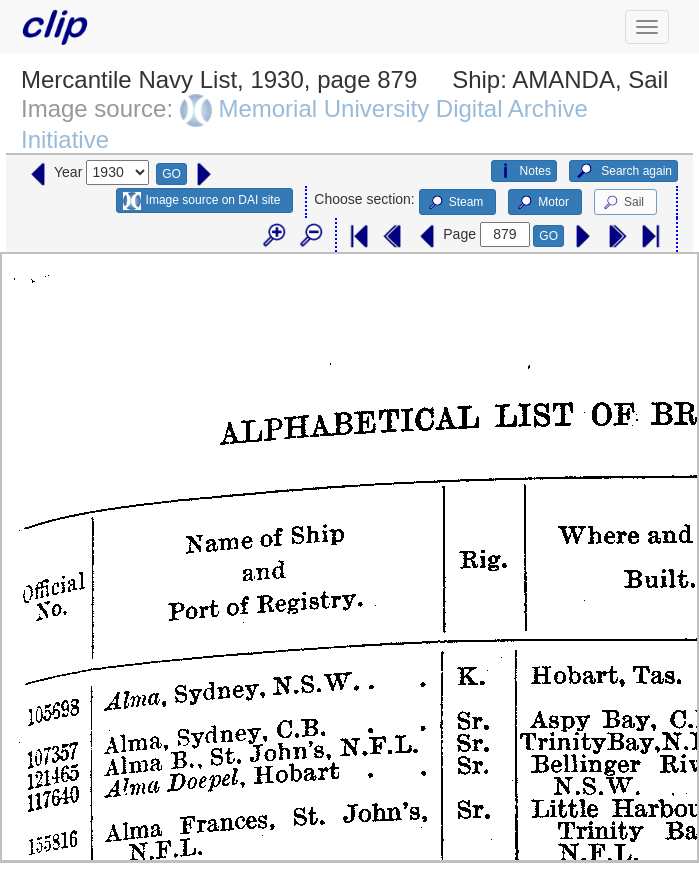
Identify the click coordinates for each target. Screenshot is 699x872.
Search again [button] (623, 171)
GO (171, 174)
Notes (524, 171)
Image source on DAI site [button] (201, 201)
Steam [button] (455, 203)
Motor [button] (542, 203)
